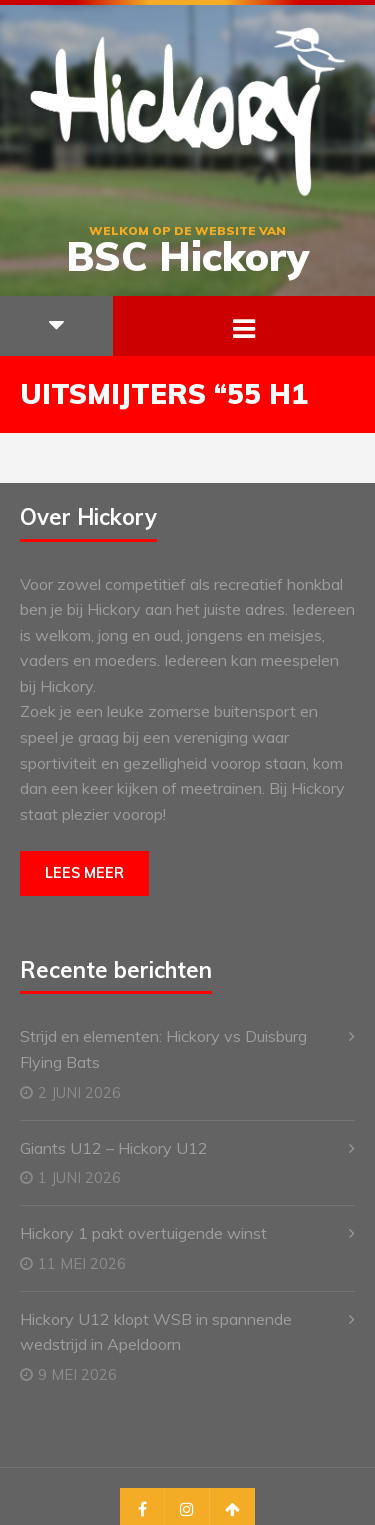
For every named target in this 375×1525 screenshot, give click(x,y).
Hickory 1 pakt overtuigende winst (143, 1233)
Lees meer (84, 873)
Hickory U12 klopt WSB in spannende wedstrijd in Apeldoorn (156, 1332)
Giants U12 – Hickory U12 (114, 1148)
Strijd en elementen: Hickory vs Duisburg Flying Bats (163, 1049)
